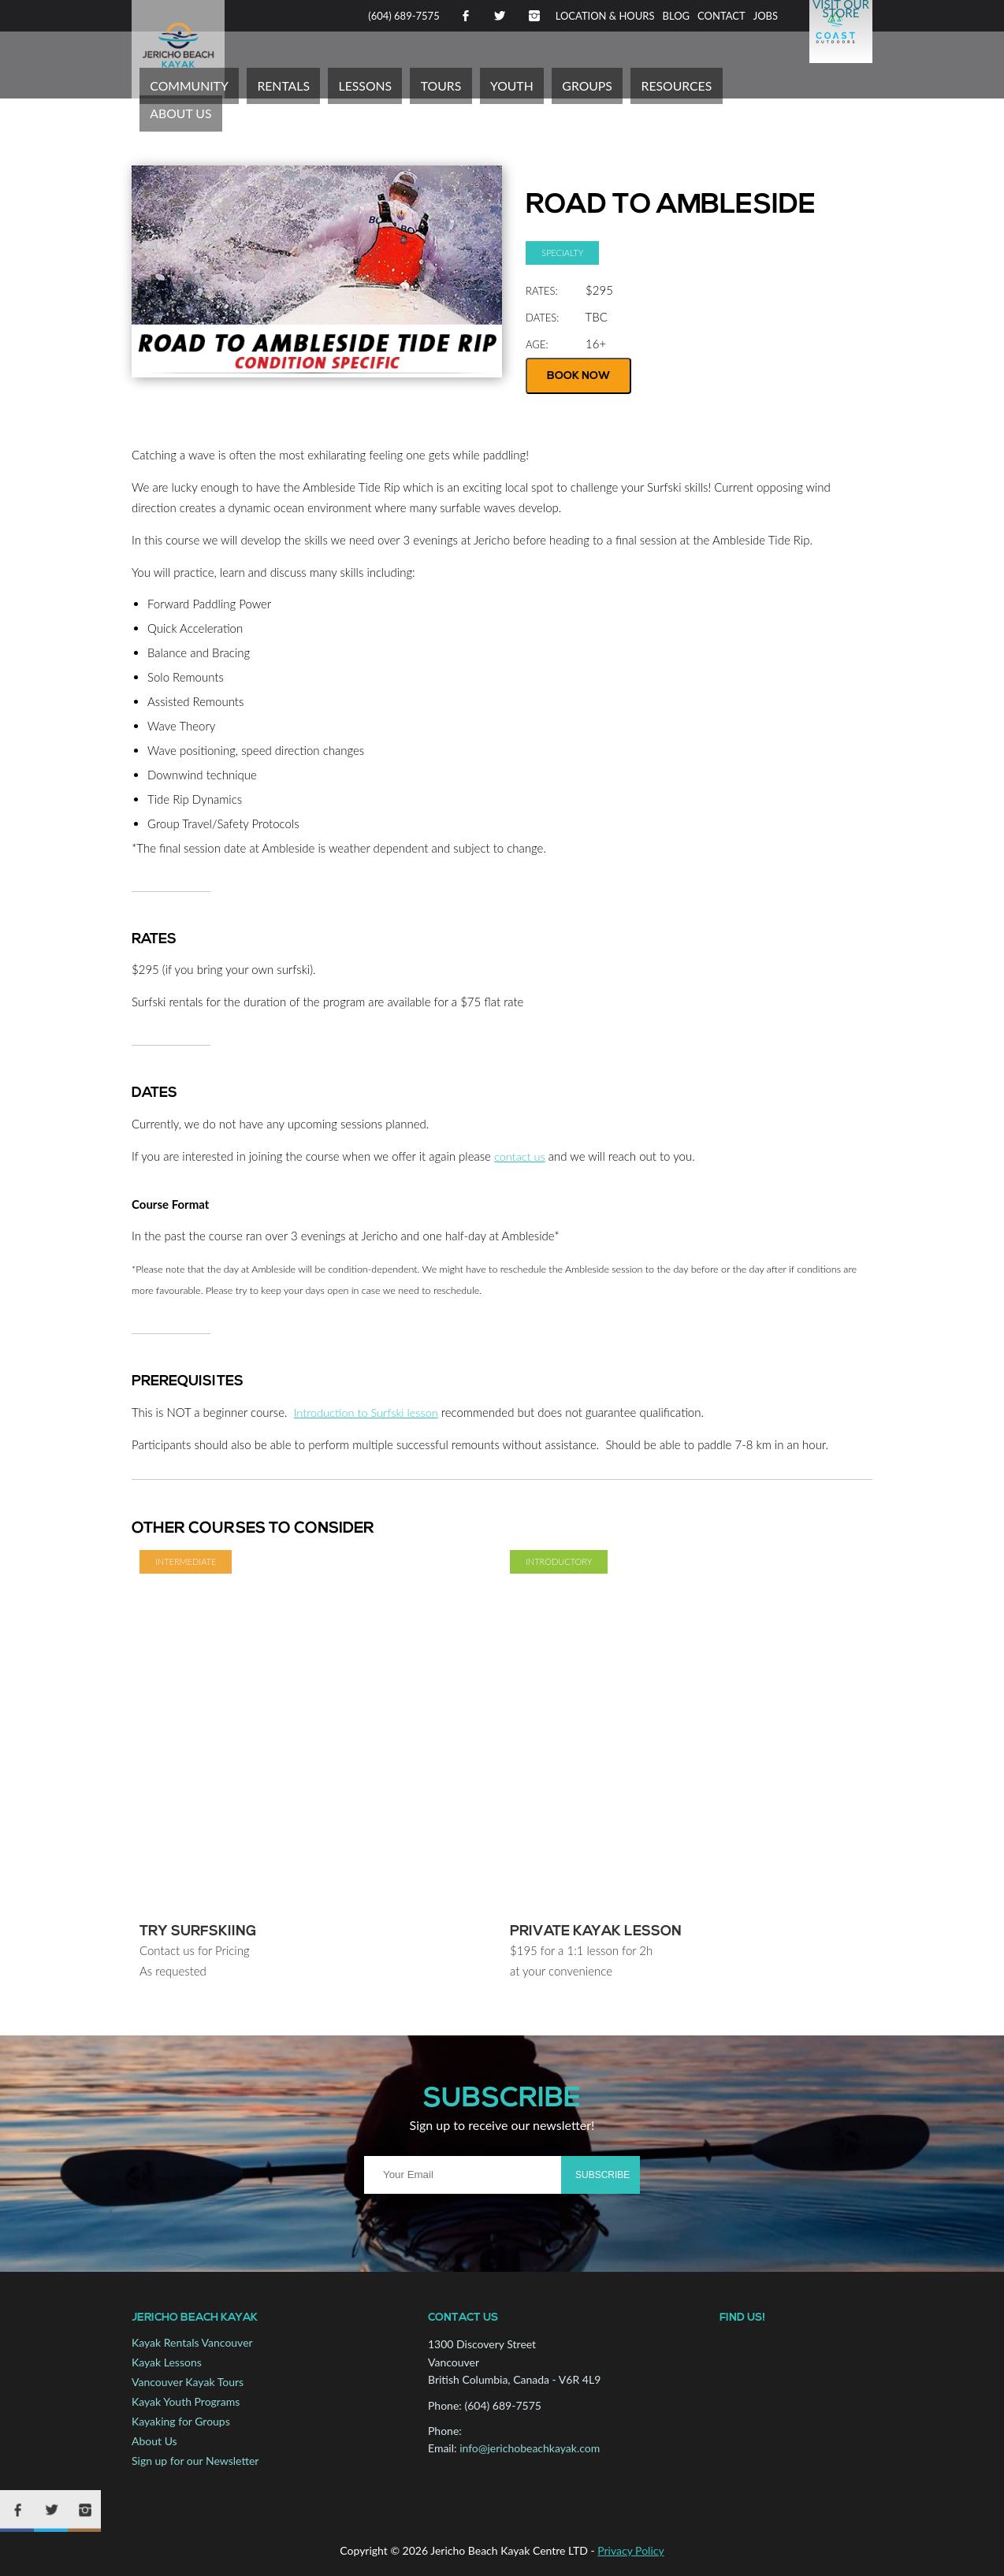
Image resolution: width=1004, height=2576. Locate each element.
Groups (615, 83)
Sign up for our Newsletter (195, 2460)
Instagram (534, 16)
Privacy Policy (630, 2545)
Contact (721, 15)
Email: (442, 2448)
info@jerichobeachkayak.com (529, 2448)
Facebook (465, 16)
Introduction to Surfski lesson (368, 1412)
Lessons (432, 83)
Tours (495, 83)
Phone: (445, 2405)
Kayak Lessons (167, 2362)
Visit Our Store (841, 15)
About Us (768, 83)
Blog (676, 15)
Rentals (365, 83)
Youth (553, 83)
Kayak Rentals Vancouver (192, 2342)
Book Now (578, 376)
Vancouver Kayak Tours (188, 2381)
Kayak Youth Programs (186, 2401)
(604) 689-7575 (404, 15)
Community (287, 83)
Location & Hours (605, 15)
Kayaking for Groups (181, 2421)
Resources (688, 83)
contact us (520, 1156)
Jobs (765, 15)
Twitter (499, 16)
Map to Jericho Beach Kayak (794, 2410)
